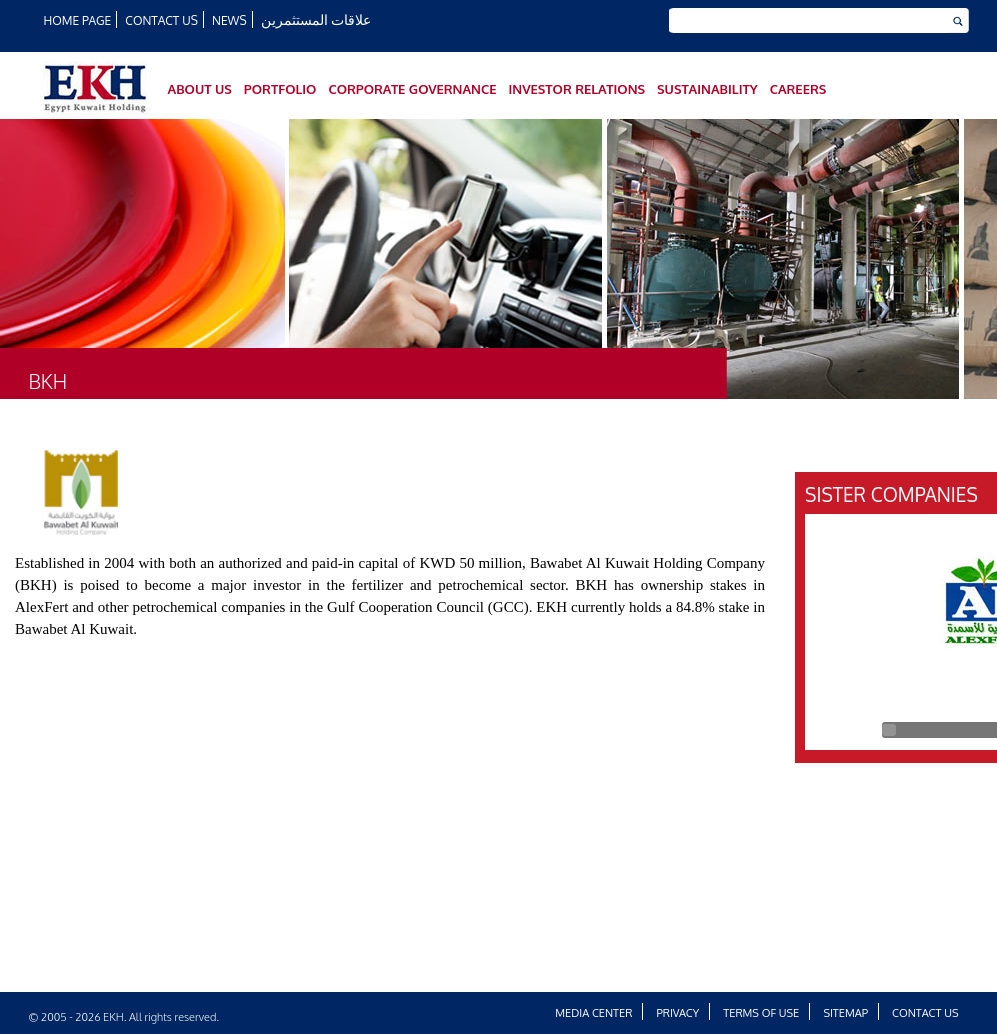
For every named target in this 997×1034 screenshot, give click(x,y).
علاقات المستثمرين (316, 19)
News (229, 20)
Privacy (678, 1013)
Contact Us (161, 20)
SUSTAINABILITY (707, 89)
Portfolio (280, 89)
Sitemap (845, 1013)
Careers (798, 89)
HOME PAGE (78, 20)
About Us (200, 89)
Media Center (593, 1013)
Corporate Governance (412, 89)
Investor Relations (576, 89)
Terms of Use (761, 1013)
